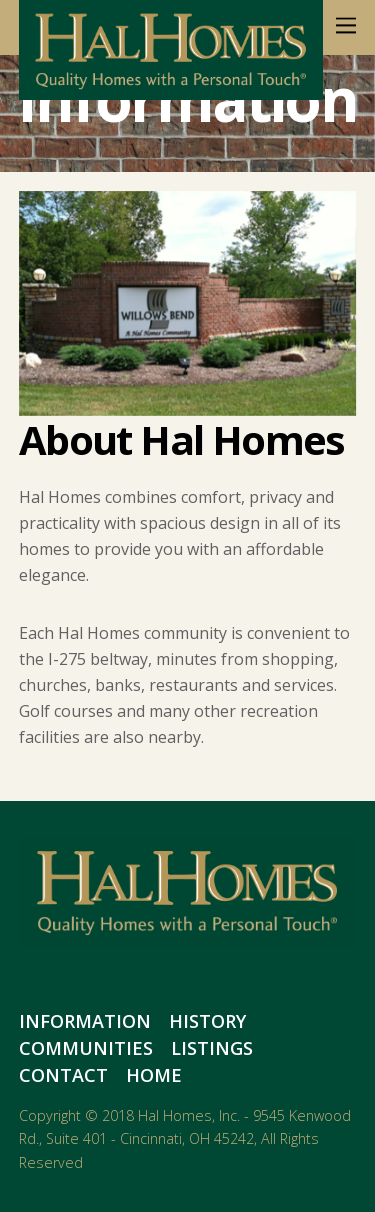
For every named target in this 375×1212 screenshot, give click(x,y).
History (207, 1021)
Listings (212, 1048)
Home (154, 1075)
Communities (86, 1048)
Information (85, 1021)
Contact (63, 1075)
